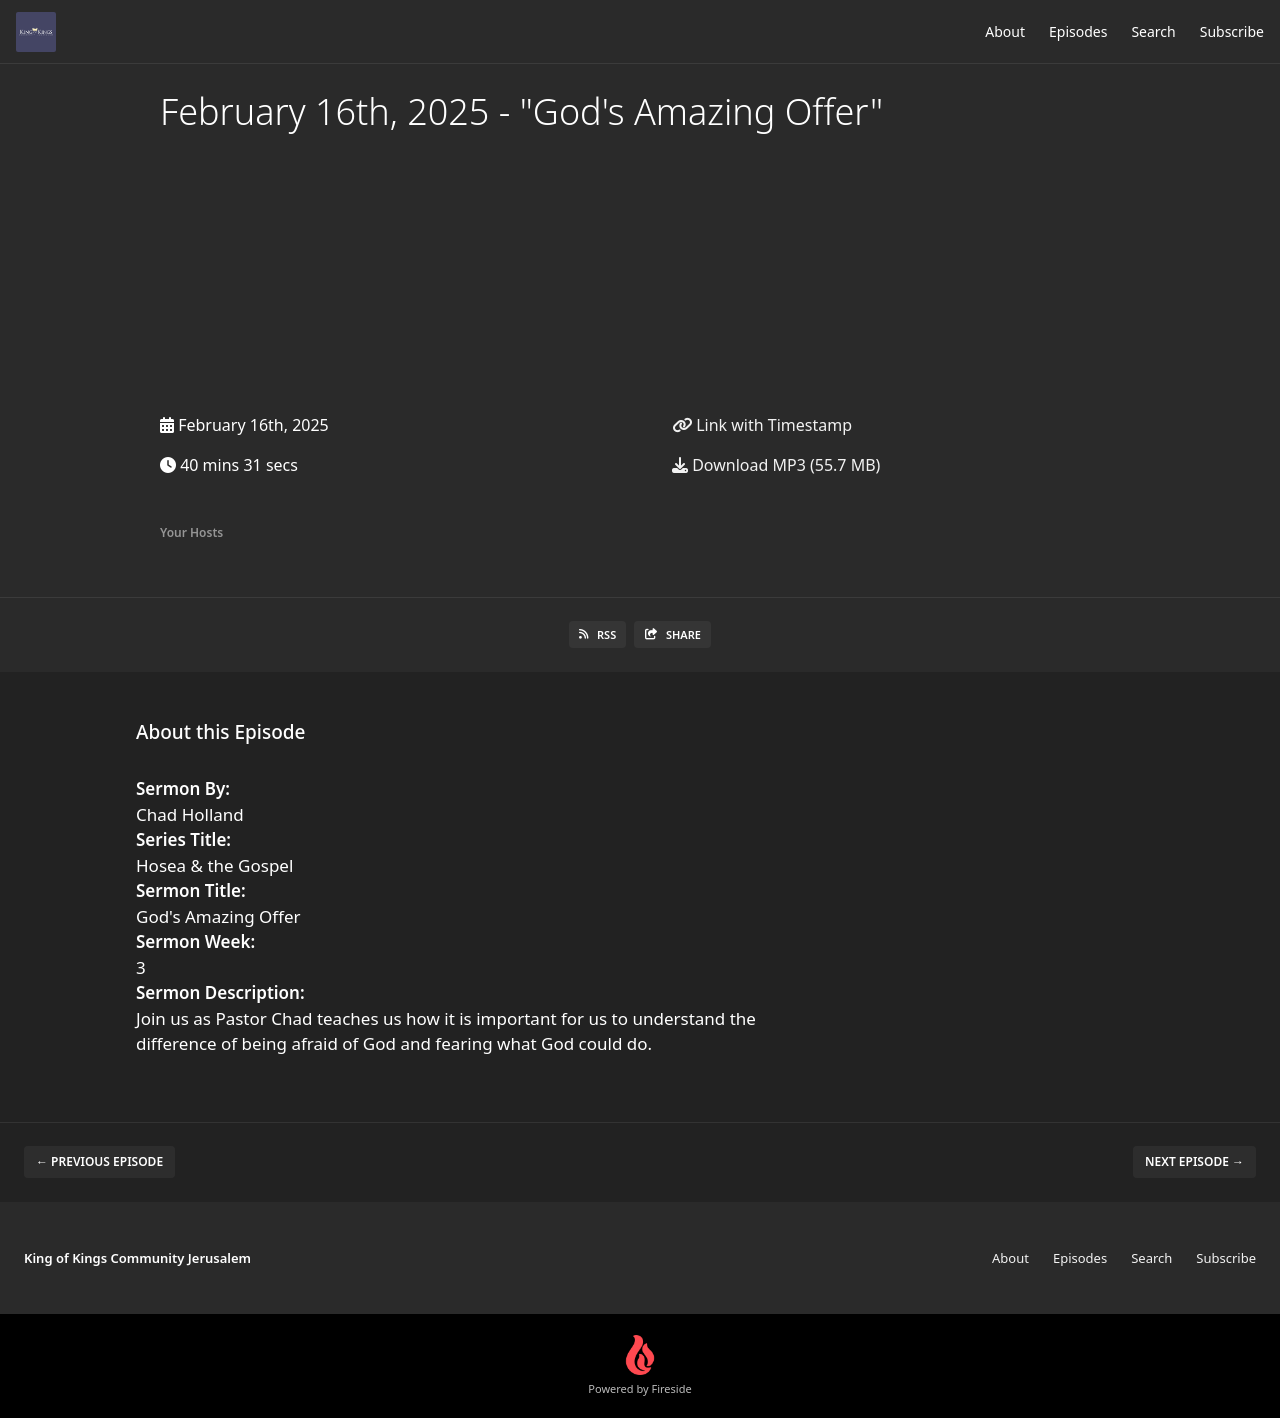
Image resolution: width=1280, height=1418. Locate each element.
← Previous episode (99, 1161)
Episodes (1078, 31)
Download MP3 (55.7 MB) (776, 465)
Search (1153, 31)
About (1005, 31)
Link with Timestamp (762, 425)
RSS (597, 634)
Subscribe (1232, 31)
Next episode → (1194, 1161)
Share (672, 634)
